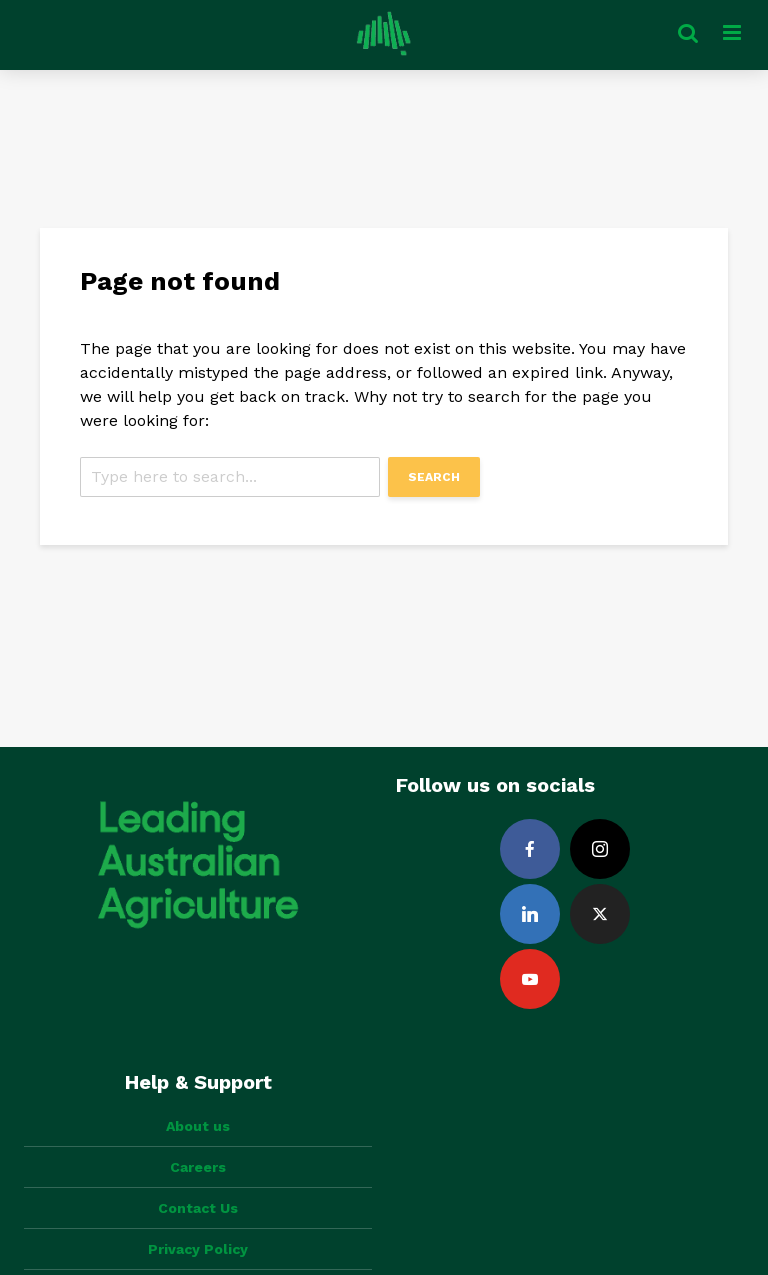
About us (198, 1126)
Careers (198, 1167)
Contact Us (198, 1208)
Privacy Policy (198, 1249)
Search (434, 477)
